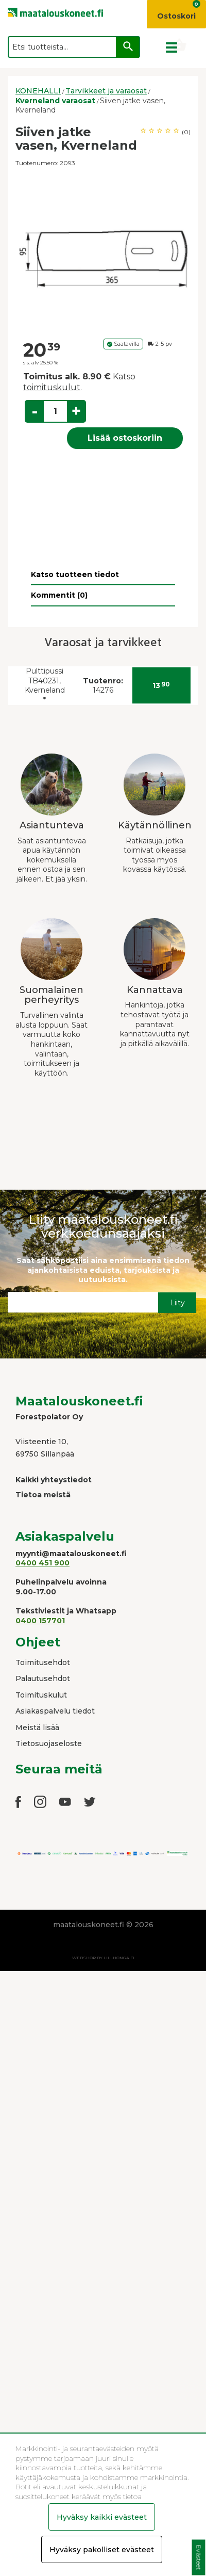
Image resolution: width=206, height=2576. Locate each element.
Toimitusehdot (42, 1662)
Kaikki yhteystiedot (53, 1479)
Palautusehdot (42, 1678)
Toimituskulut (41, 1695)
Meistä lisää (37, 1727)
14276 (102, 685)
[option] (103, 253)
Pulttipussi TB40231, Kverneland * (45, 685)
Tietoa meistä (43, 1494)
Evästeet (198, 2557)
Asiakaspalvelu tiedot (55, 1711)
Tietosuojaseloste (48, 1743)
